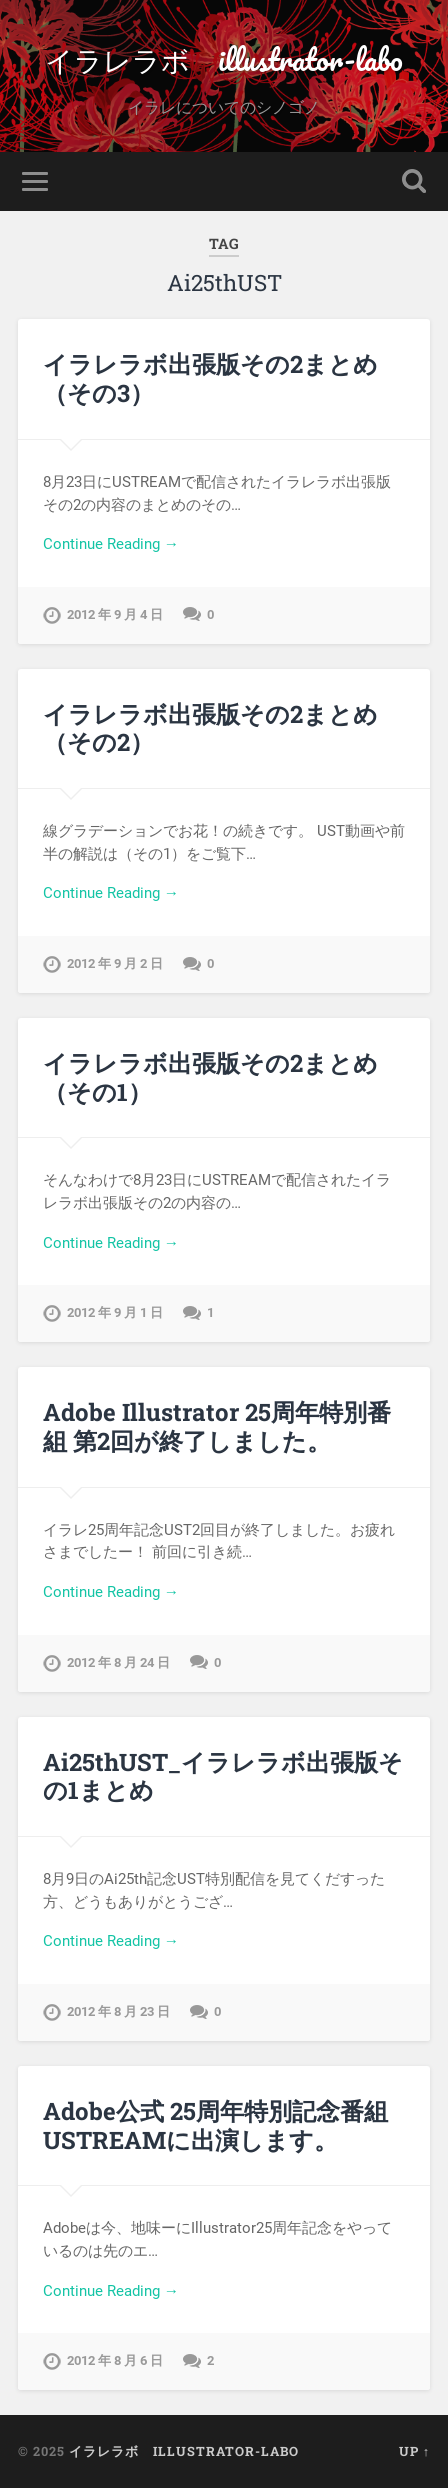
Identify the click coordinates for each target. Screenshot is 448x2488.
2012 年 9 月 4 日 (115, 614)
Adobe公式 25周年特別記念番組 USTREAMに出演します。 (215, 2125)
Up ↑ (414, 2451)
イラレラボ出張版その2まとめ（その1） (210, 1077)
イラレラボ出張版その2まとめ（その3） (210, 378)
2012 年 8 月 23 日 (118, 2011)
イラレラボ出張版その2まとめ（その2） (210, 728)
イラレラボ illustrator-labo (224, 59)
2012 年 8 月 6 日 (115, 2360)
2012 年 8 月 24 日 (118, 1662)
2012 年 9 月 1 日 (115, 1312)
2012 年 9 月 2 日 (115, 963)
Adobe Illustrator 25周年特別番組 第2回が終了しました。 (217, 1426)
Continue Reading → (111, 544)
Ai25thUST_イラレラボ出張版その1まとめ (223, 1776)
